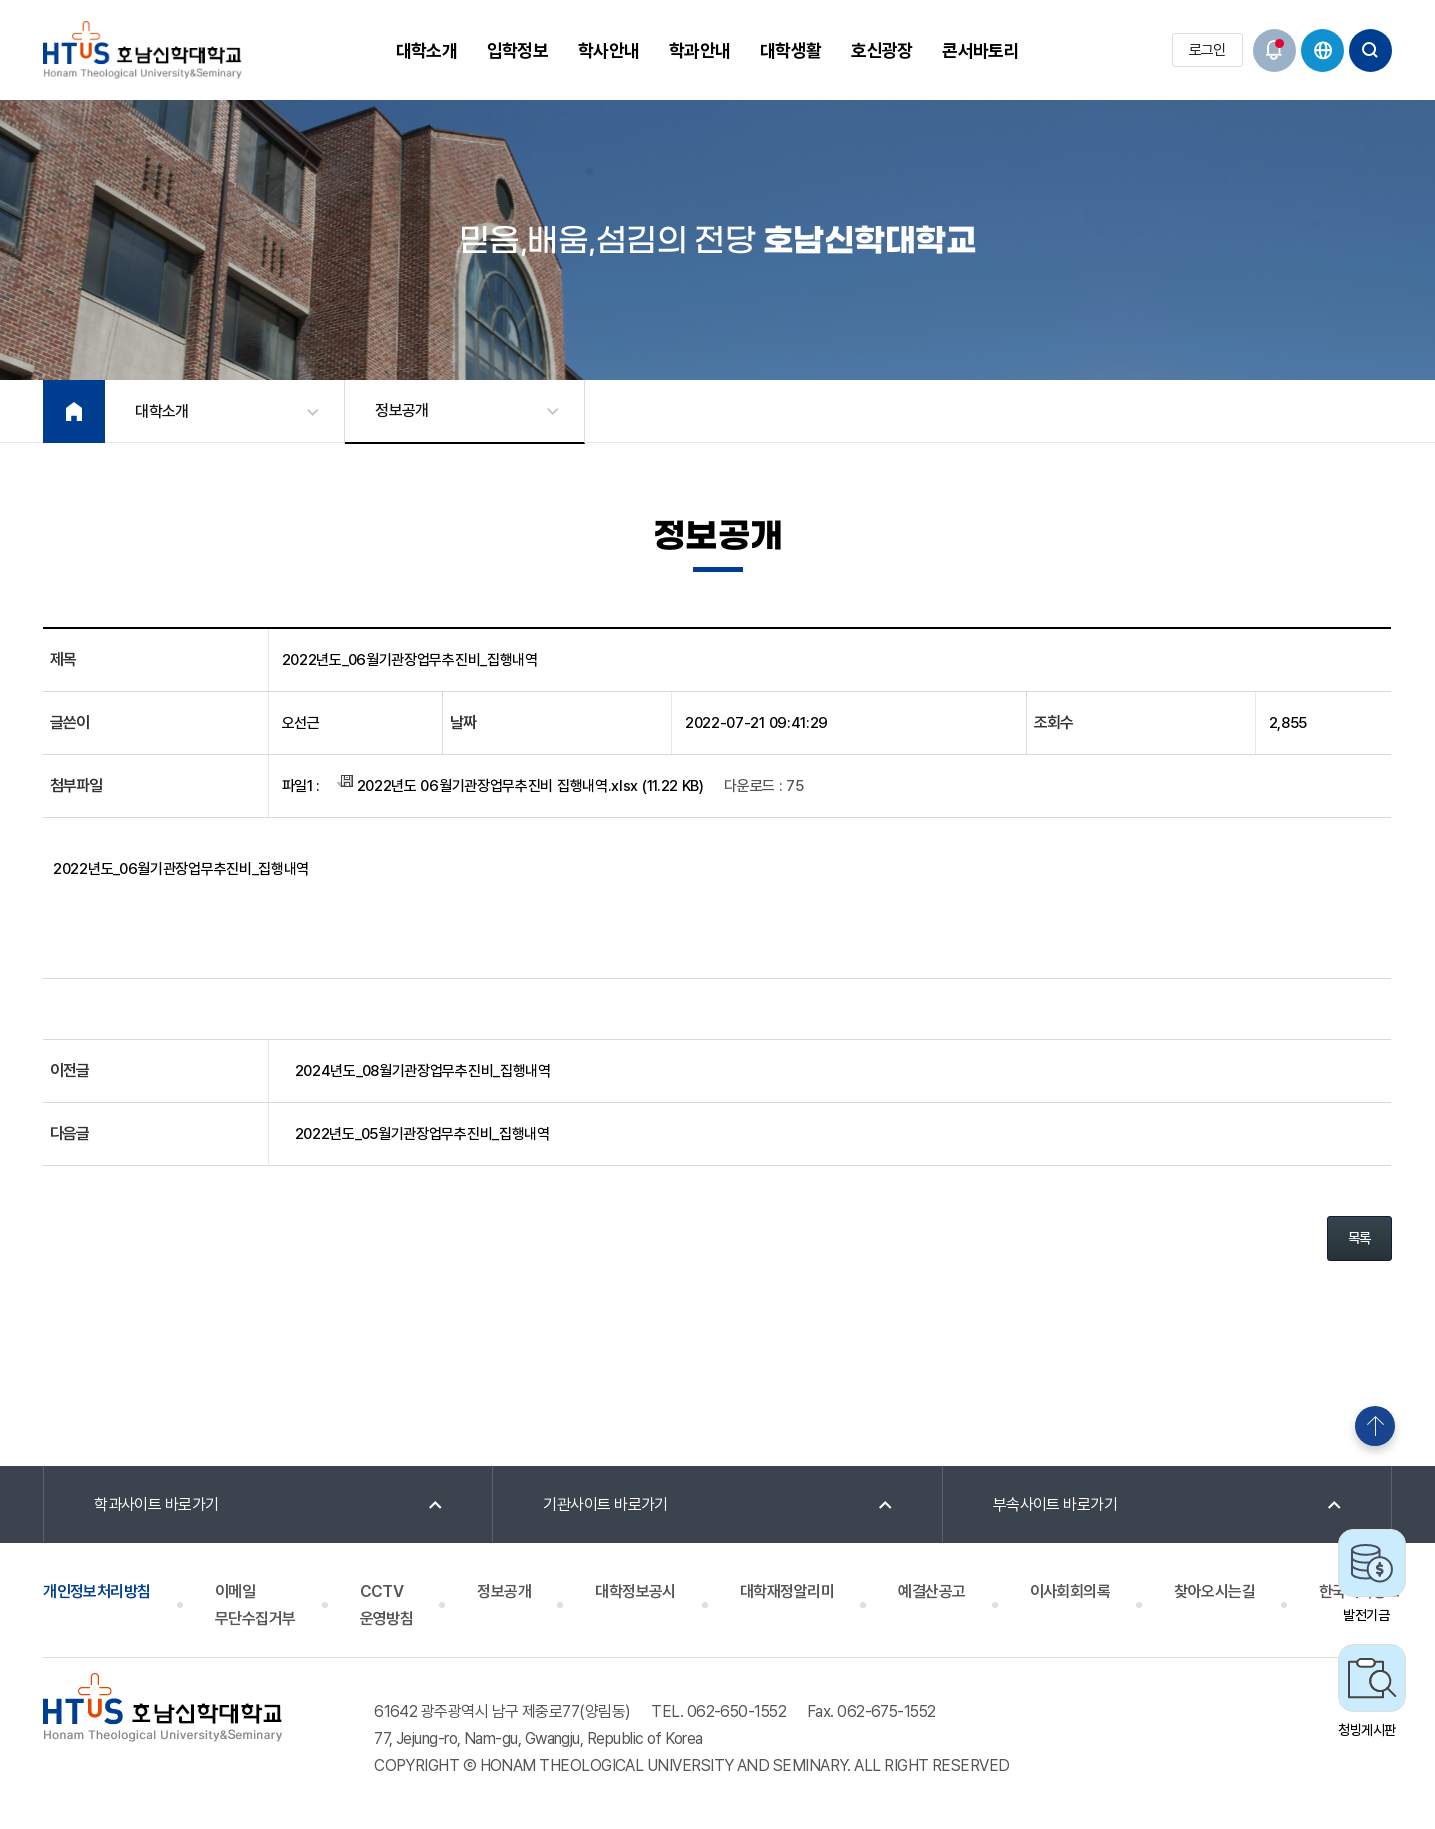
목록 (1359, 1238)
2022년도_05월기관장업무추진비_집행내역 (422, 1134)
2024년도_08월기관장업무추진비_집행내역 (423, 1071)
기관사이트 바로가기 (605, 1504)
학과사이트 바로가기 (156, 1504)
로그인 (1207, 50)
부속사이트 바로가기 (1055, 1504)
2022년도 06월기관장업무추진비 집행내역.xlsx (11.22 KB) (520, 785)
